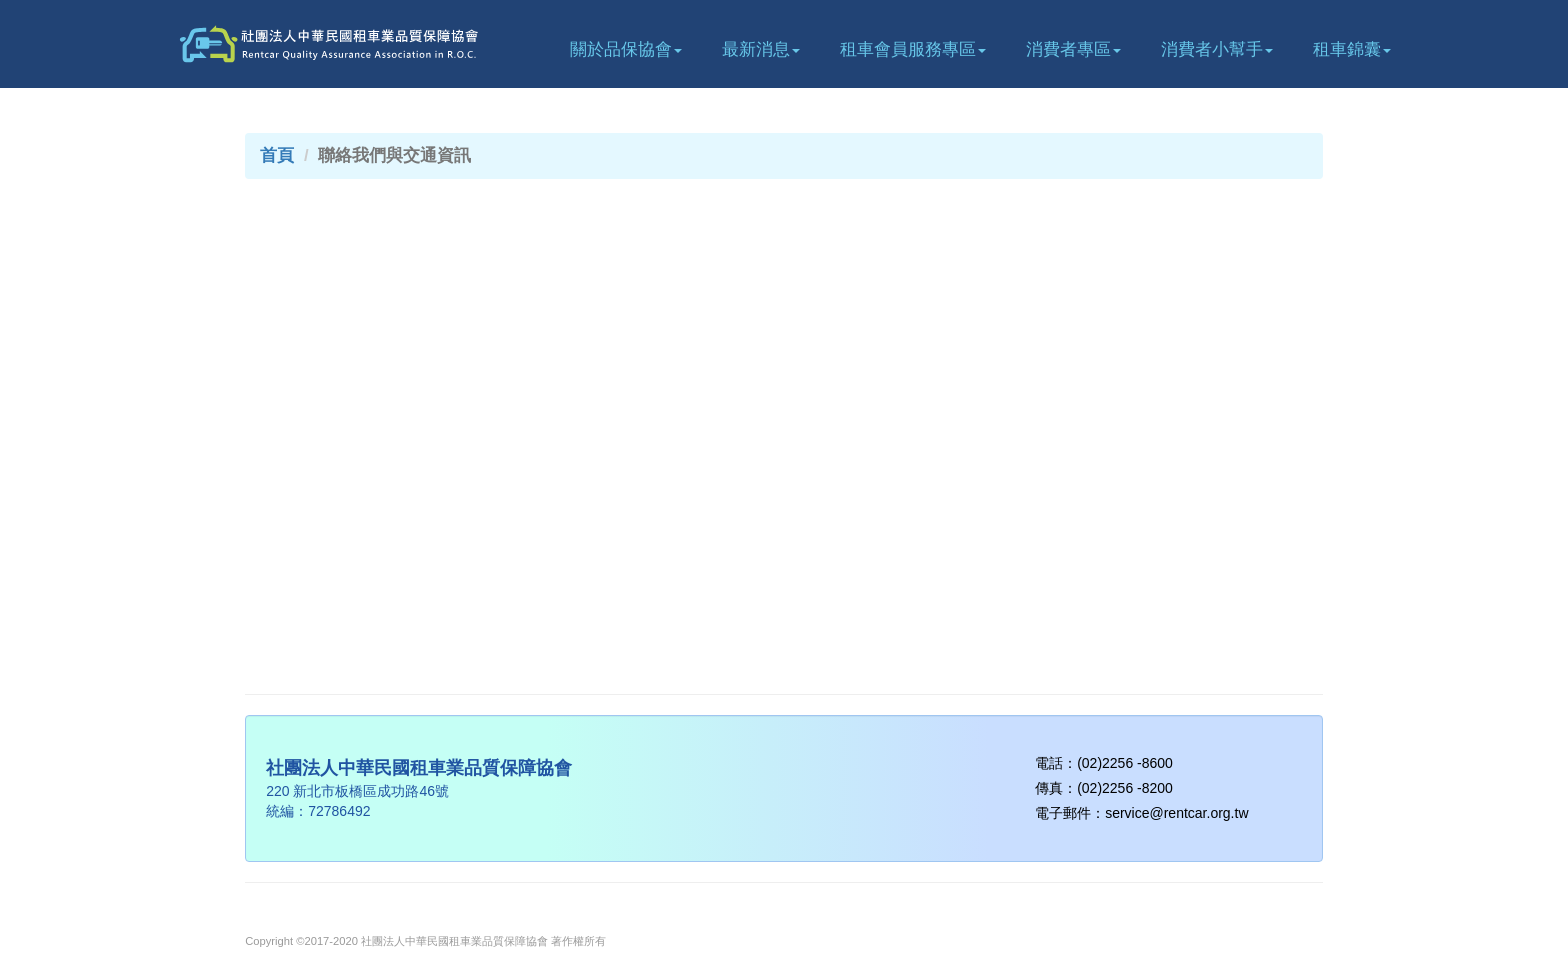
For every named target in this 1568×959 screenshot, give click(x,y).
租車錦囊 (1352, 49)
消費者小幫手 (1217, 49)
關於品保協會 (626, 49)
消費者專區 (1073, 49)
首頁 (277, 155)
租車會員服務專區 (913, 49)
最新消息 (761, 49)
